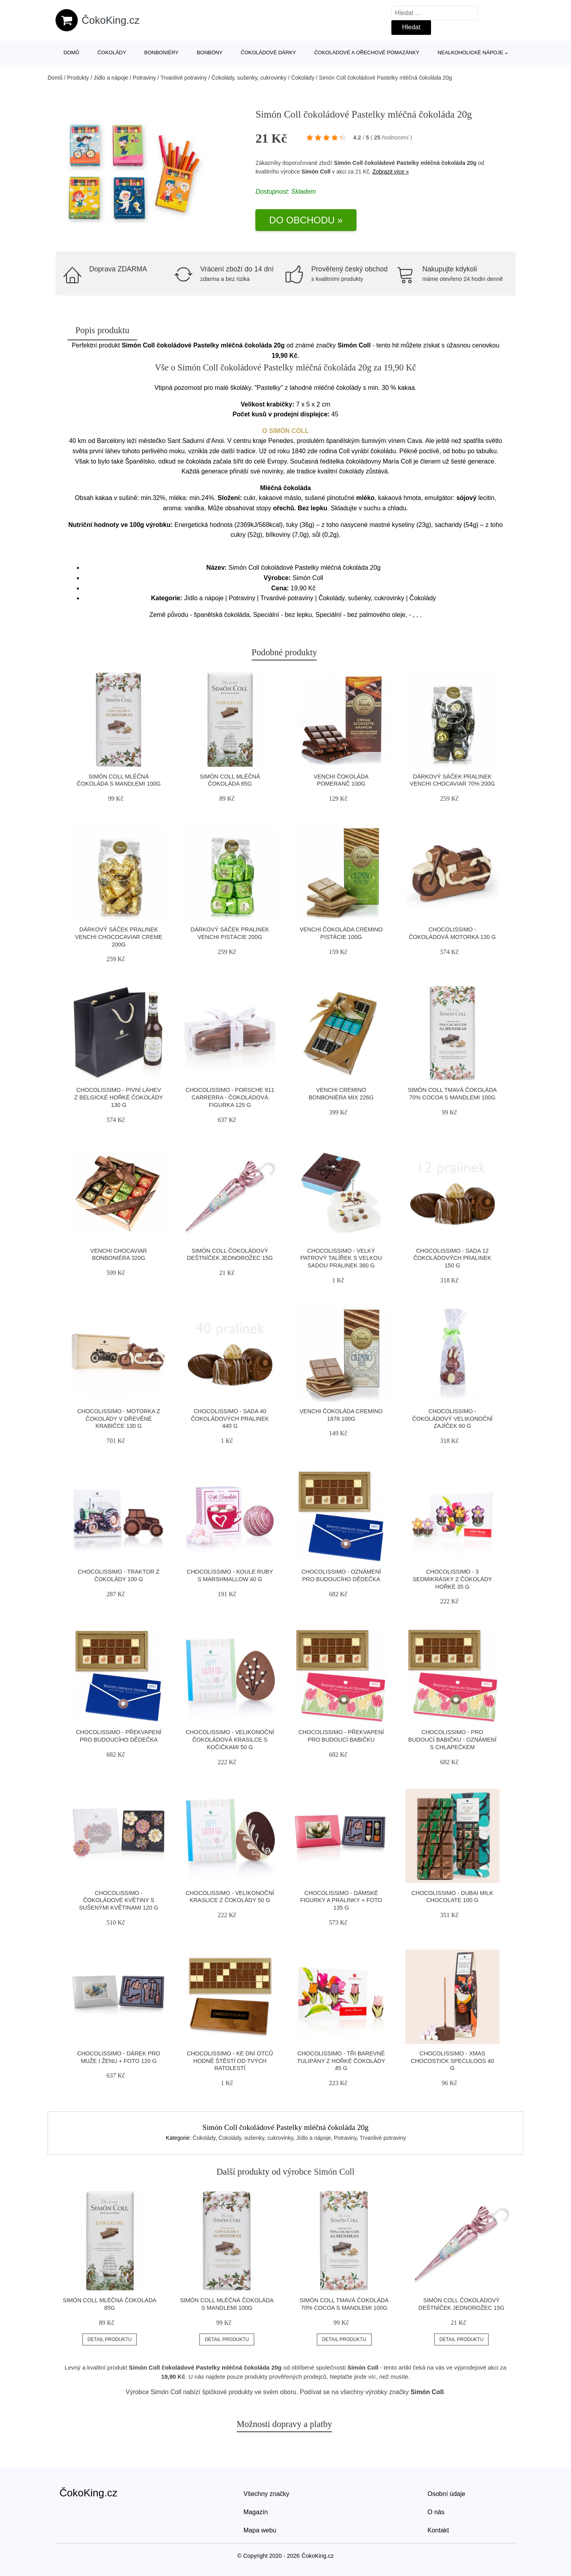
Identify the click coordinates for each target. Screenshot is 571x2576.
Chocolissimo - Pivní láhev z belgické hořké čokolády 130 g (118, 1097)
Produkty (78, 77)
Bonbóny (209, 52)
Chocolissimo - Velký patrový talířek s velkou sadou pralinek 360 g (341, 1258)
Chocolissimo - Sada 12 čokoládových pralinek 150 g (452, 1258)
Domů (71, 52)
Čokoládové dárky (268, 52)
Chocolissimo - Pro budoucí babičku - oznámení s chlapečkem (452, 1739)
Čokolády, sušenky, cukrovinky (248, 77)
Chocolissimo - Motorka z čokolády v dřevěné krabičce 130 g (118, 1418)
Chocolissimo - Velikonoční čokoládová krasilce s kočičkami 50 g (230, 1739)
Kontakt (438, 2530)
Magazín (255, 2512)
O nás (436, 2512)
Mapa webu (259, 2530)
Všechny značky (266, 2493)
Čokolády (112, 52)
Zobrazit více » (390, 171)
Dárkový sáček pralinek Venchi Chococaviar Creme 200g (118, 936)
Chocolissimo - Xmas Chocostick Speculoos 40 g (452, 2060)
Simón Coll (315, 171)
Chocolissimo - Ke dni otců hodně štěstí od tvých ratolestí (230, 2060)
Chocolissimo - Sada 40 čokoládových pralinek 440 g (230, 1418)
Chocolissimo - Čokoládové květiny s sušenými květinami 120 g (118, 1900)
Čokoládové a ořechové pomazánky (366, 52)
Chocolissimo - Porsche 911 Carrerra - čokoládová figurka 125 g (230, 1097)
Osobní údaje (446, 2493)
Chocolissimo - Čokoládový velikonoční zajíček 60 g (452, 1418)
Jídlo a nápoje (111, 77)
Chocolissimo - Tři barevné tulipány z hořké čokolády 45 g (341, 2060)
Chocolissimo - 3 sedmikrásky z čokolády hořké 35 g (452, 1578)
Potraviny (144, 77)
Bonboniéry (161, 52)
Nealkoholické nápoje (470, 52)
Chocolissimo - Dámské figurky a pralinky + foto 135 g (341, 1900)
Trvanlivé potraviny (184, 77)
